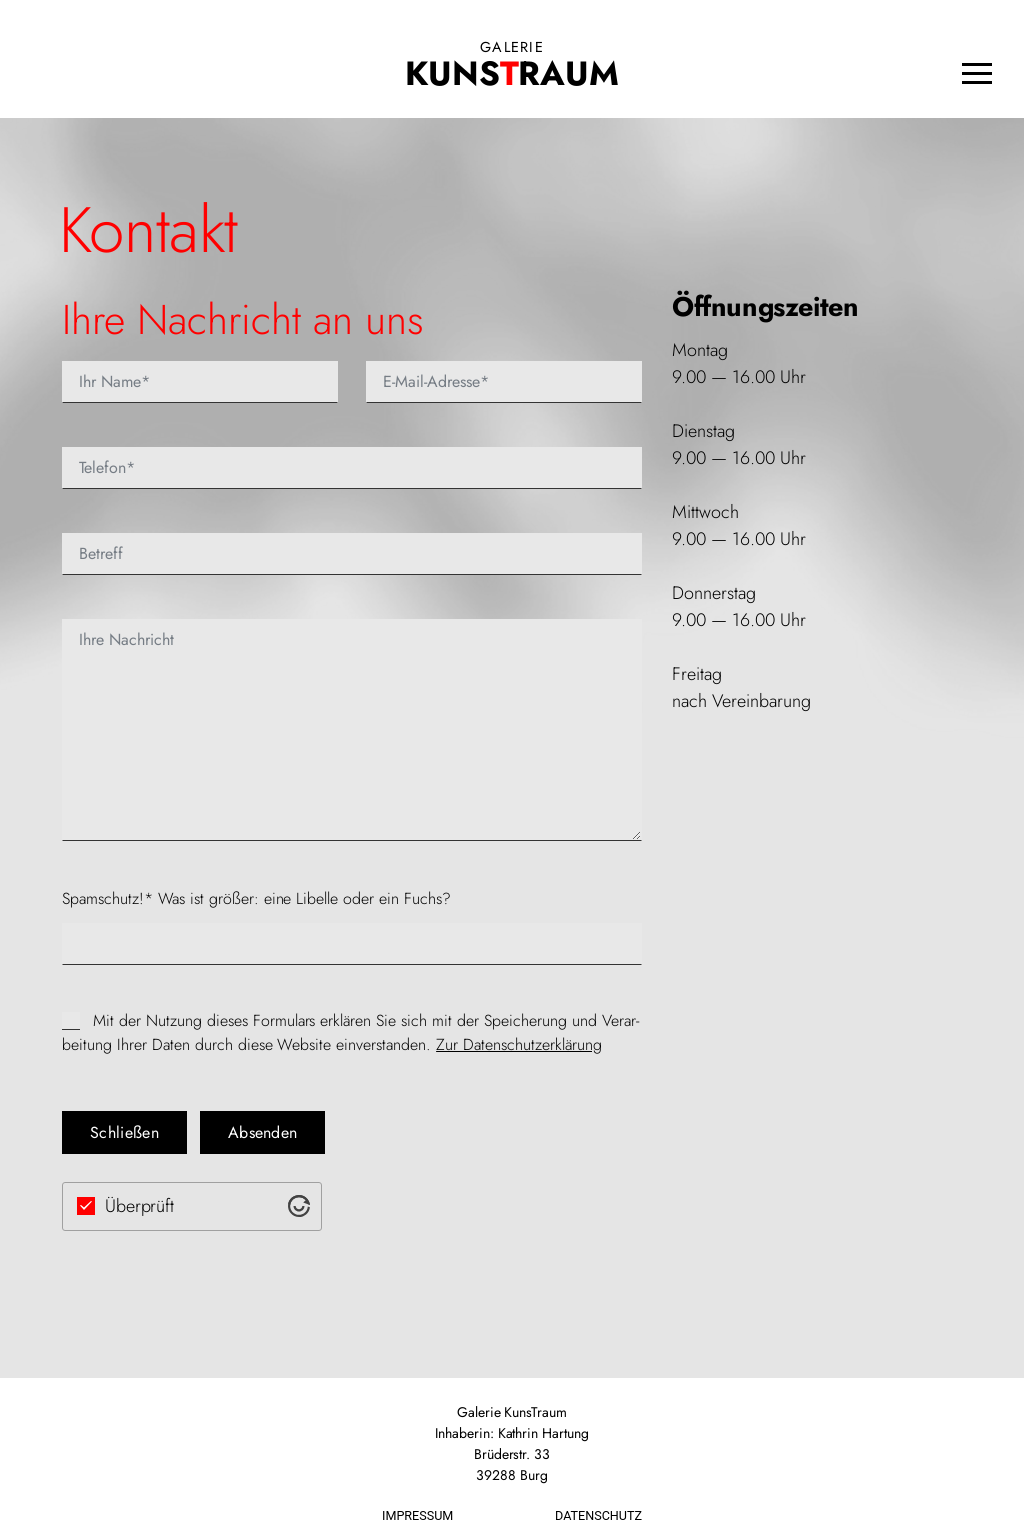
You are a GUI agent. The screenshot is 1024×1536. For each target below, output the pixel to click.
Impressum (417, 1515)
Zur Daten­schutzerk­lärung (519, 1044)
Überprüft (140, 1206)
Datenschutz (598, 1515)
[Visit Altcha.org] (299, 1206)
